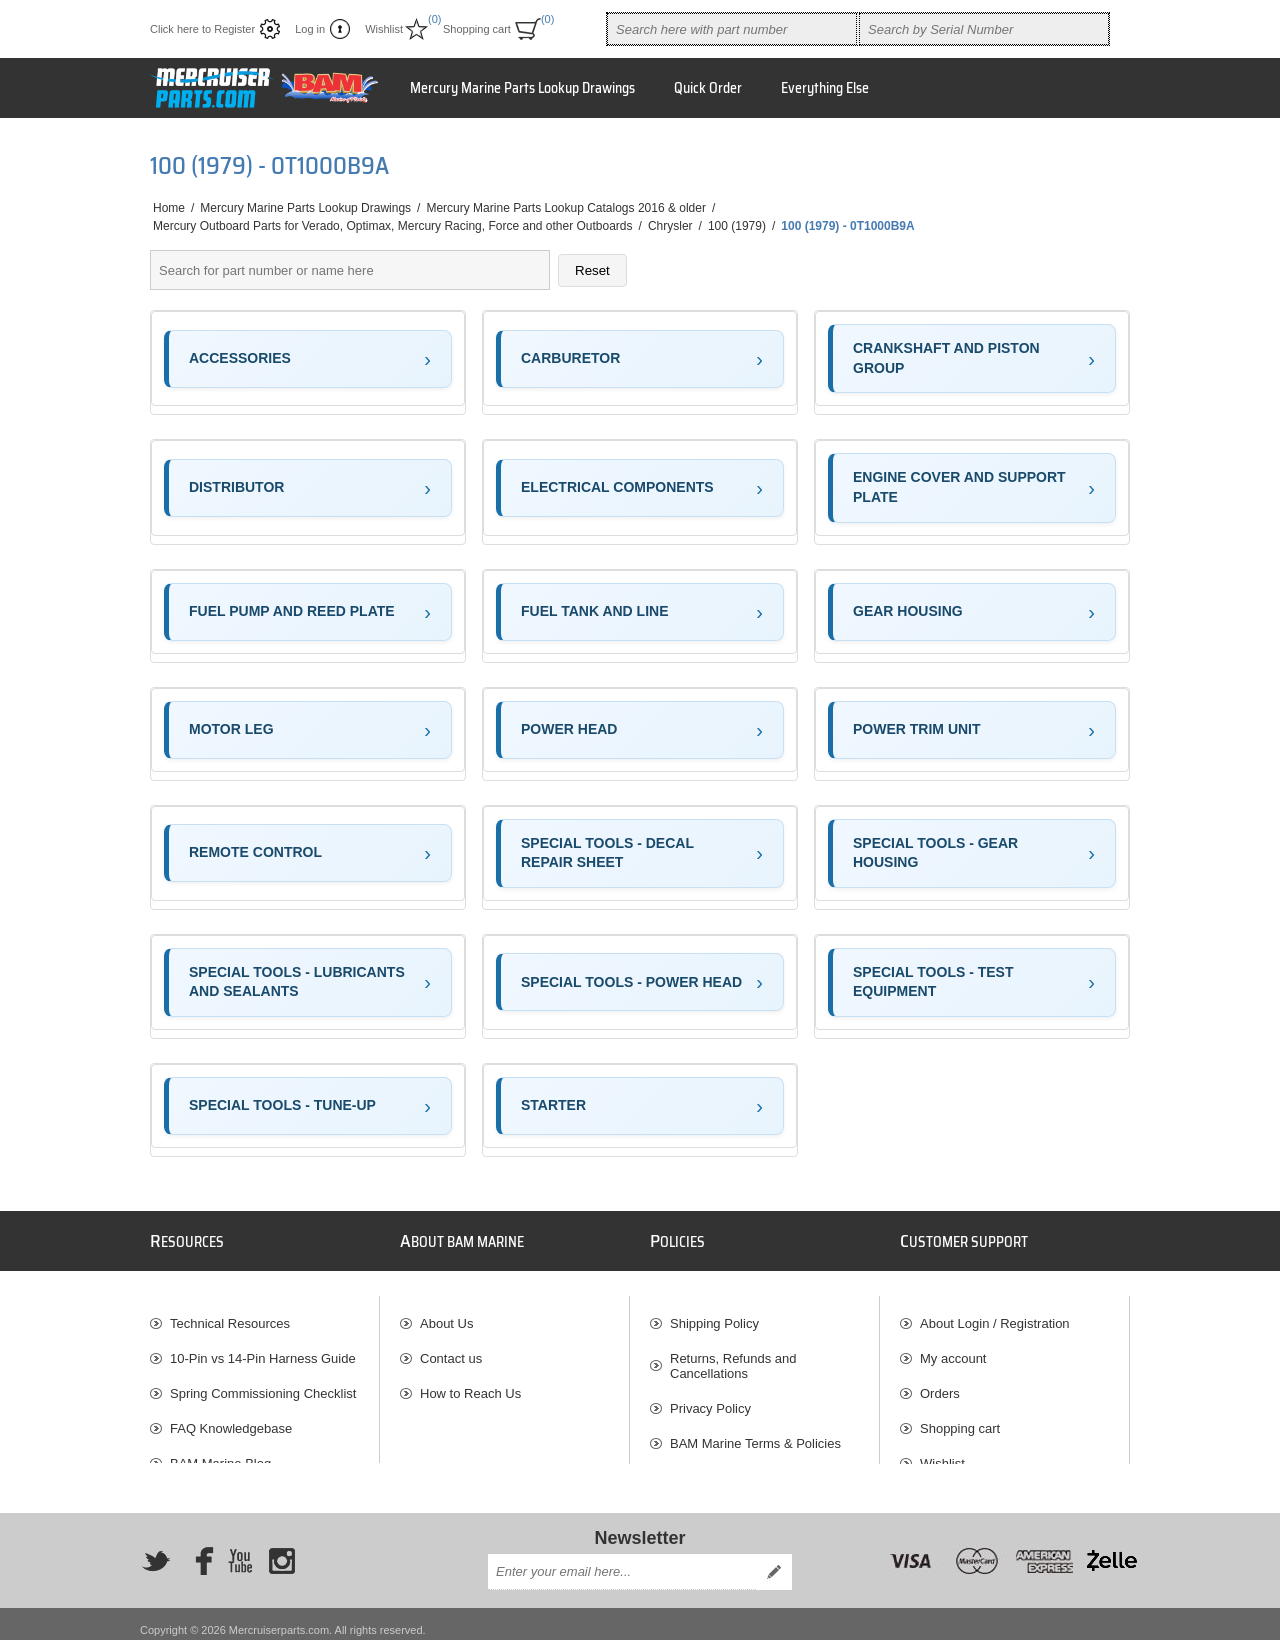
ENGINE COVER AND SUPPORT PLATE (959, 487)
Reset (592, 270)
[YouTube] (240, 1548)
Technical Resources (230, 1313)
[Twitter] (156, 1548)
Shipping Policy (714, 1313)
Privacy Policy (710, 1398)
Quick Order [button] (708, 88)
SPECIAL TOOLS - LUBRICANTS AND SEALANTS (297, 982)
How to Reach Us (470, 1383)
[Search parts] (350, 270)
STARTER (553, 1105)
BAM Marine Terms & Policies (755, 1433)
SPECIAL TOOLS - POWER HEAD (631, 982)
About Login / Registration (995, 1313)
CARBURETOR (570, 358)
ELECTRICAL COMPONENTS (617, 487)
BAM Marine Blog (220, 1453)
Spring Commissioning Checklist (263, 1383)
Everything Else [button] (825, 88)
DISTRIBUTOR (236, 487)
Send (774, 1560)
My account (953, 1348)
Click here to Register (202, 29)
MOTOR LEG (231, 729)
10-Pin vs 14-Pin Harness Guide (263, 1348)
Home (169, 208)
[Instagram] (282, 1548)
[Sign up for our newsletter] (622, 1560)
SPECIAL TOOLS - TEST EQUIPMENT (933, 982)
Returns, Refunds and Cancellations (733, 1356)
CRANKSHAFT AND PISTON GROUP (946, 358)
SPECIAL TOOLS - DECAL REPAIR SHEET (607, 853)
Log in (310, 29)
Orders (940, 1383)
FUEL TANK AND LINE (595, 611)
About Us (446, 1313)
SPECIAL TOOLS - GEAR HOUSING (935, 853)
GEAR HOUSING (908, 611)
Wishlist (942, 1453)
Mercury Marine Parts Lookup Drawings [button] (522, 88)
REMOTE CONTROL (255, 852)
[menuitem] (264, 1313)
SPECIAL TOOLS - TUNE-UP (282, 1105)
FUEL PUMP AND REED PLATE (292, 611)
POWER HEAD (569, 729)
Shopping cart (960, 1418)
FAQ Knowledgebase (231, 1418)
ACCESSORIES (240, 358)
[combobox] (732, 29)
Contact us (451, 1348)
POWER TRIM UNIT (917, 729)
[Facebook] (198, 1548)
